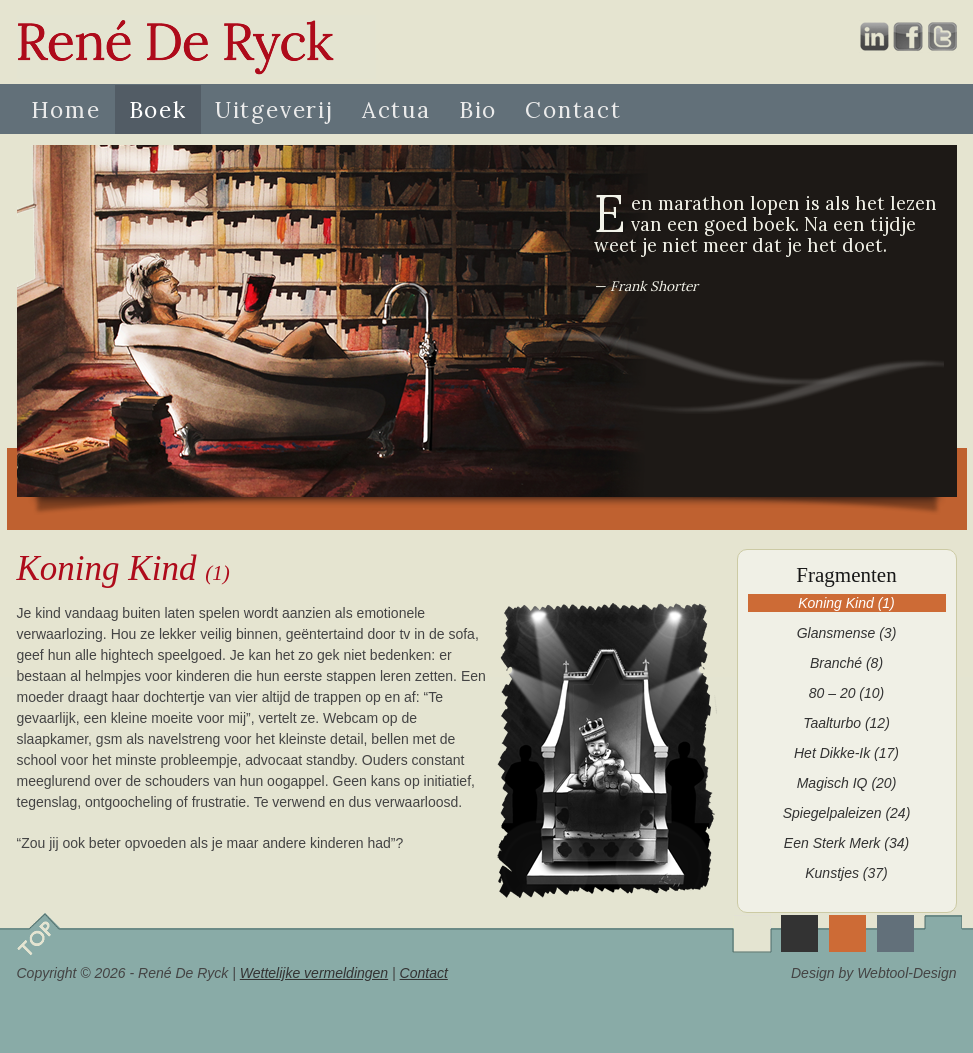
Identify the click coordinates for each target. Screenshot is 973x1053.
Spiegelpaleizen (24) (847, 813)
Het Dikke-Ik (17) (846, 753)
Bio (478, 109)
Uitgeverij (274, 109)
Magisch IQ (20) (847, 783)
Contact (573, 109)
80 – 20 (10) (847, 693)
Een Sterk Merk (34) (846, 843)
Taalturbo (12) (846, 723)
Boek (158, 109)
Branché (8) (846, 663)
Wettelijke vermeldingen (314, 973)
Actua (396, 109)
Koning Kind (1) (846, 603)
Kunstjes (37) (846, 873)
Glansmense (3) (847, 633)
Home (66, 109)
